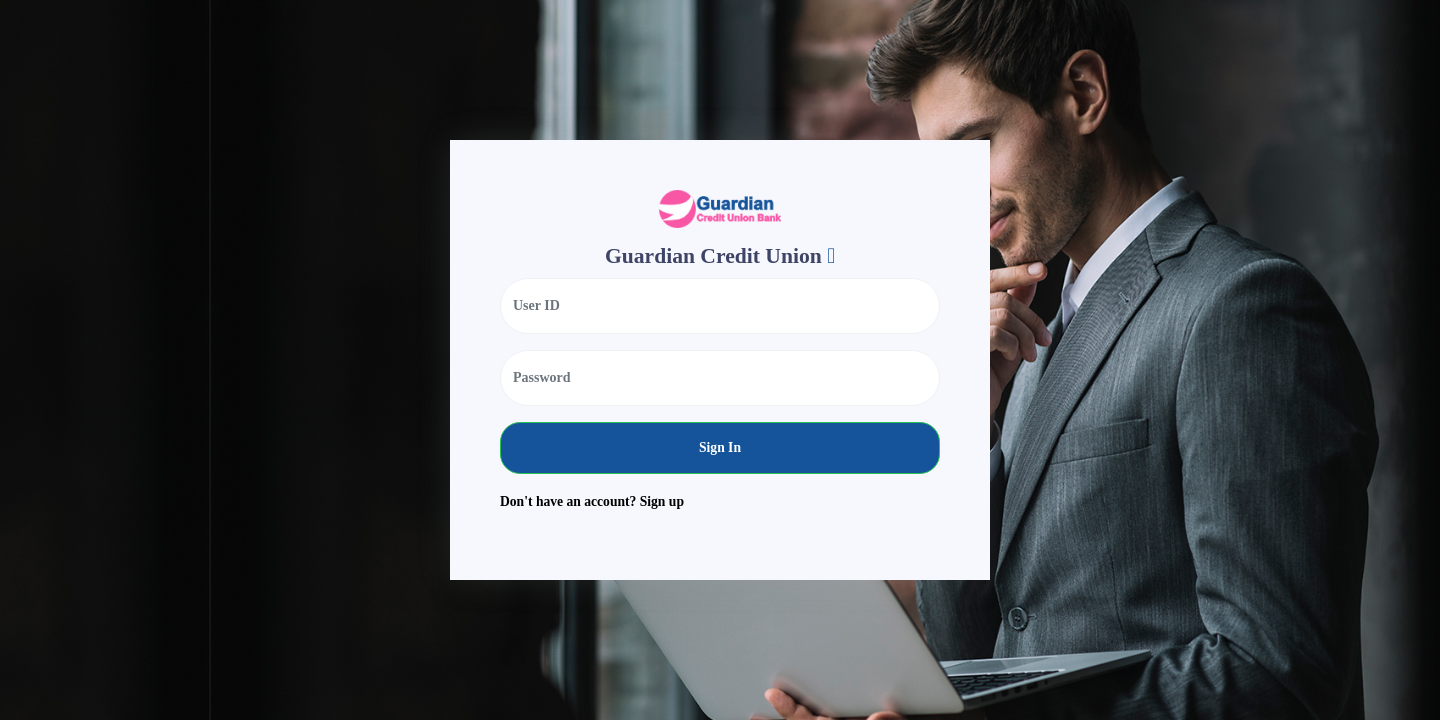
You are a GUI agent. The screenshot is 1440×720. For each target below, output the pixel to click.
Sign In (720, 447)
